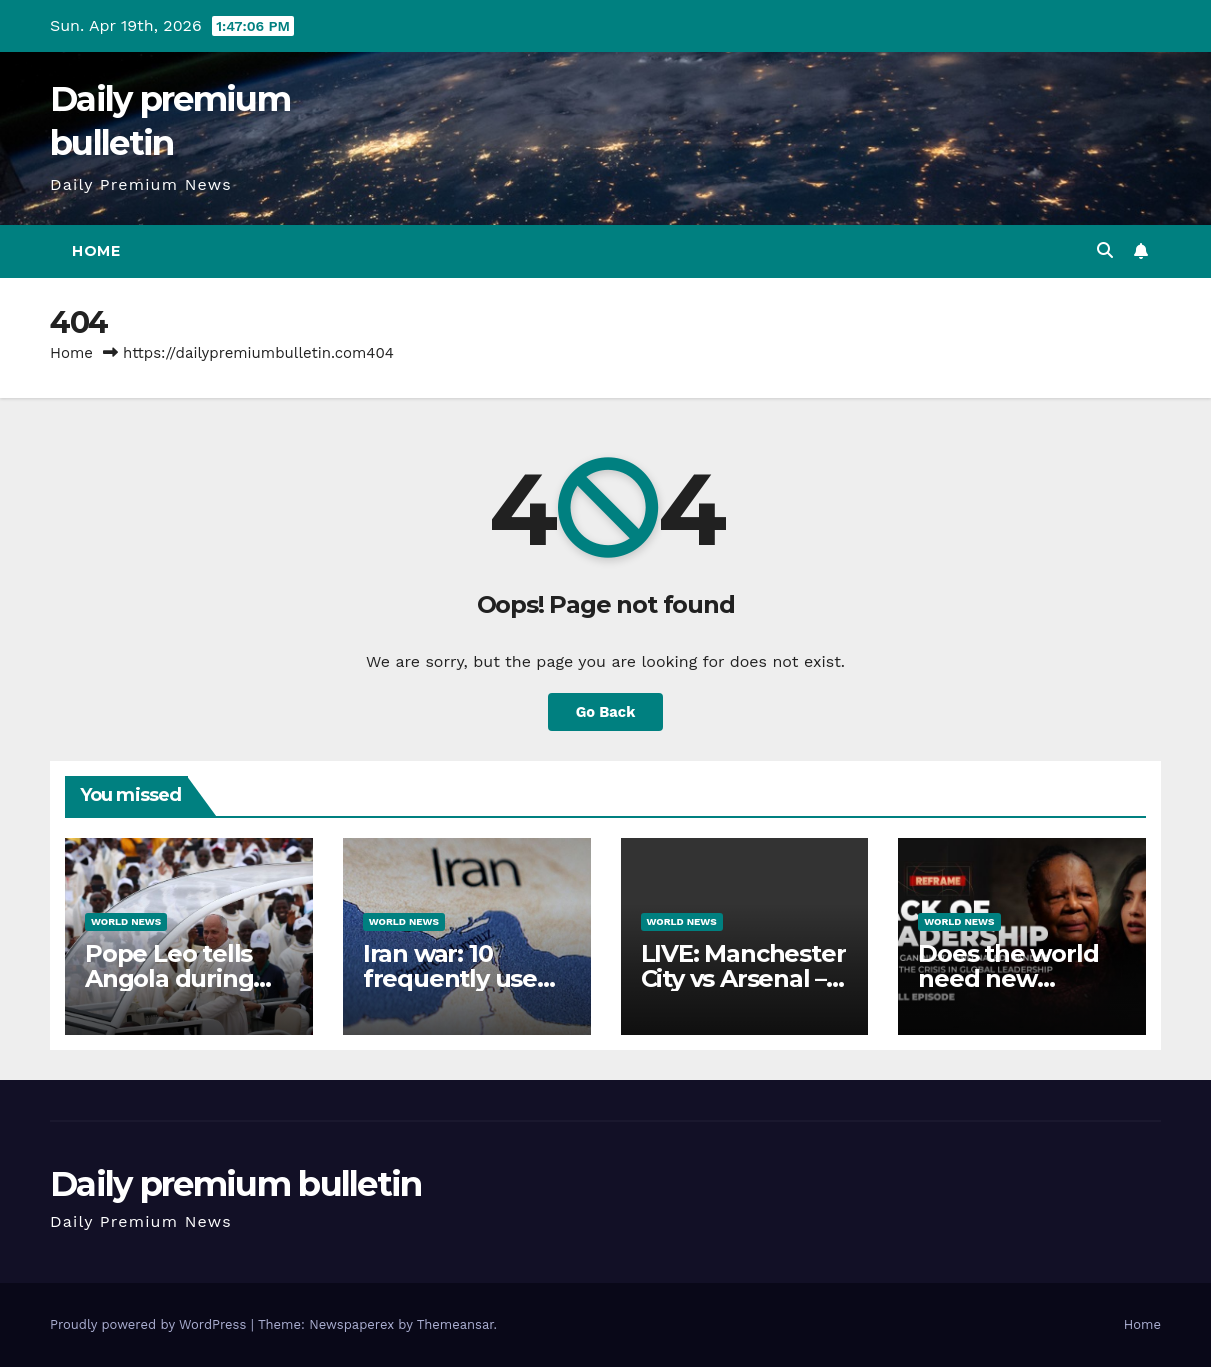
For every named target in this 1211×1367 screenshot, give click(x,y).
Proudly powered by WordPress (150, 1324)
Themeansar (455, 1324)
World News (126, 921)
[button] (1105, 250)
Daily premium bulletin (236, 1184)
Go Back (605, 711)
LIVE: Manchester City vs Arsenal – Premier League (743, 978)
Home (96, 251)
